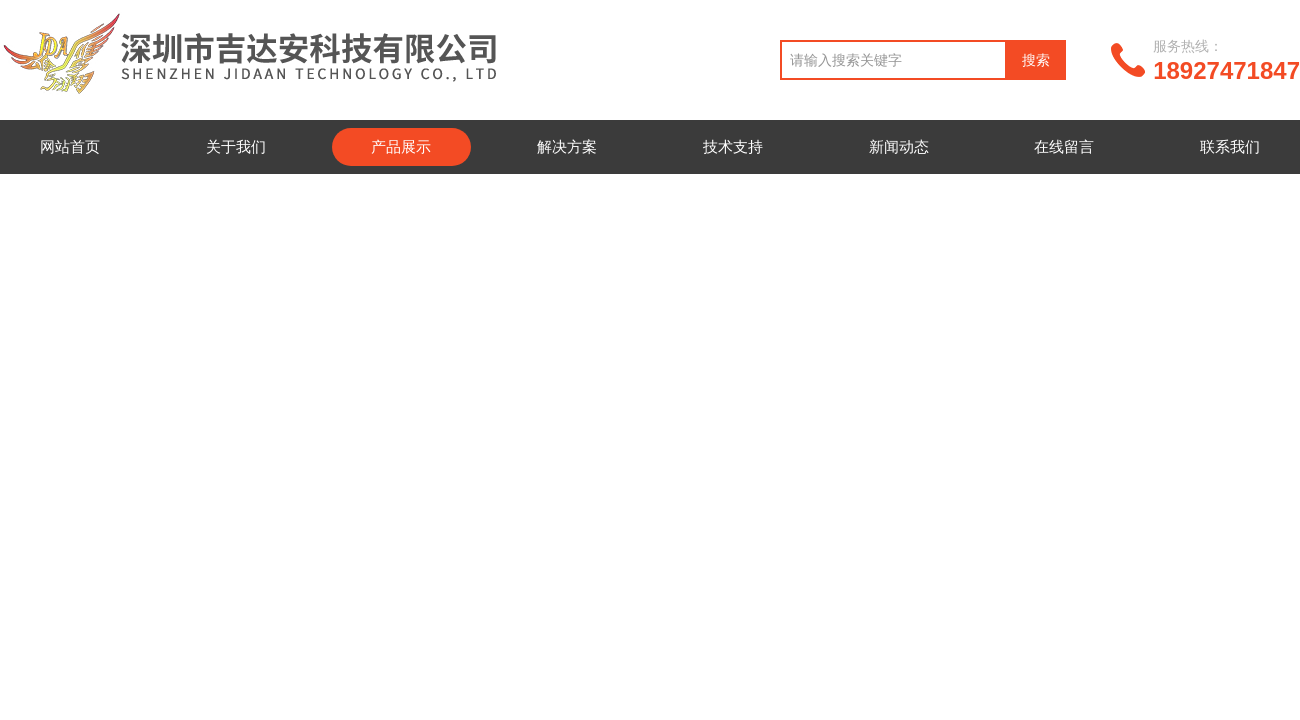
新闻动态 (899, 146)
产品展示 (401, 146)
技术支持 (733, 146)
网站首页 (70, 146)
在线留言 (1064, 146)
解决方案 (567, 146)
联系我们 (1230, 146)
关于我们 (236, 146)
